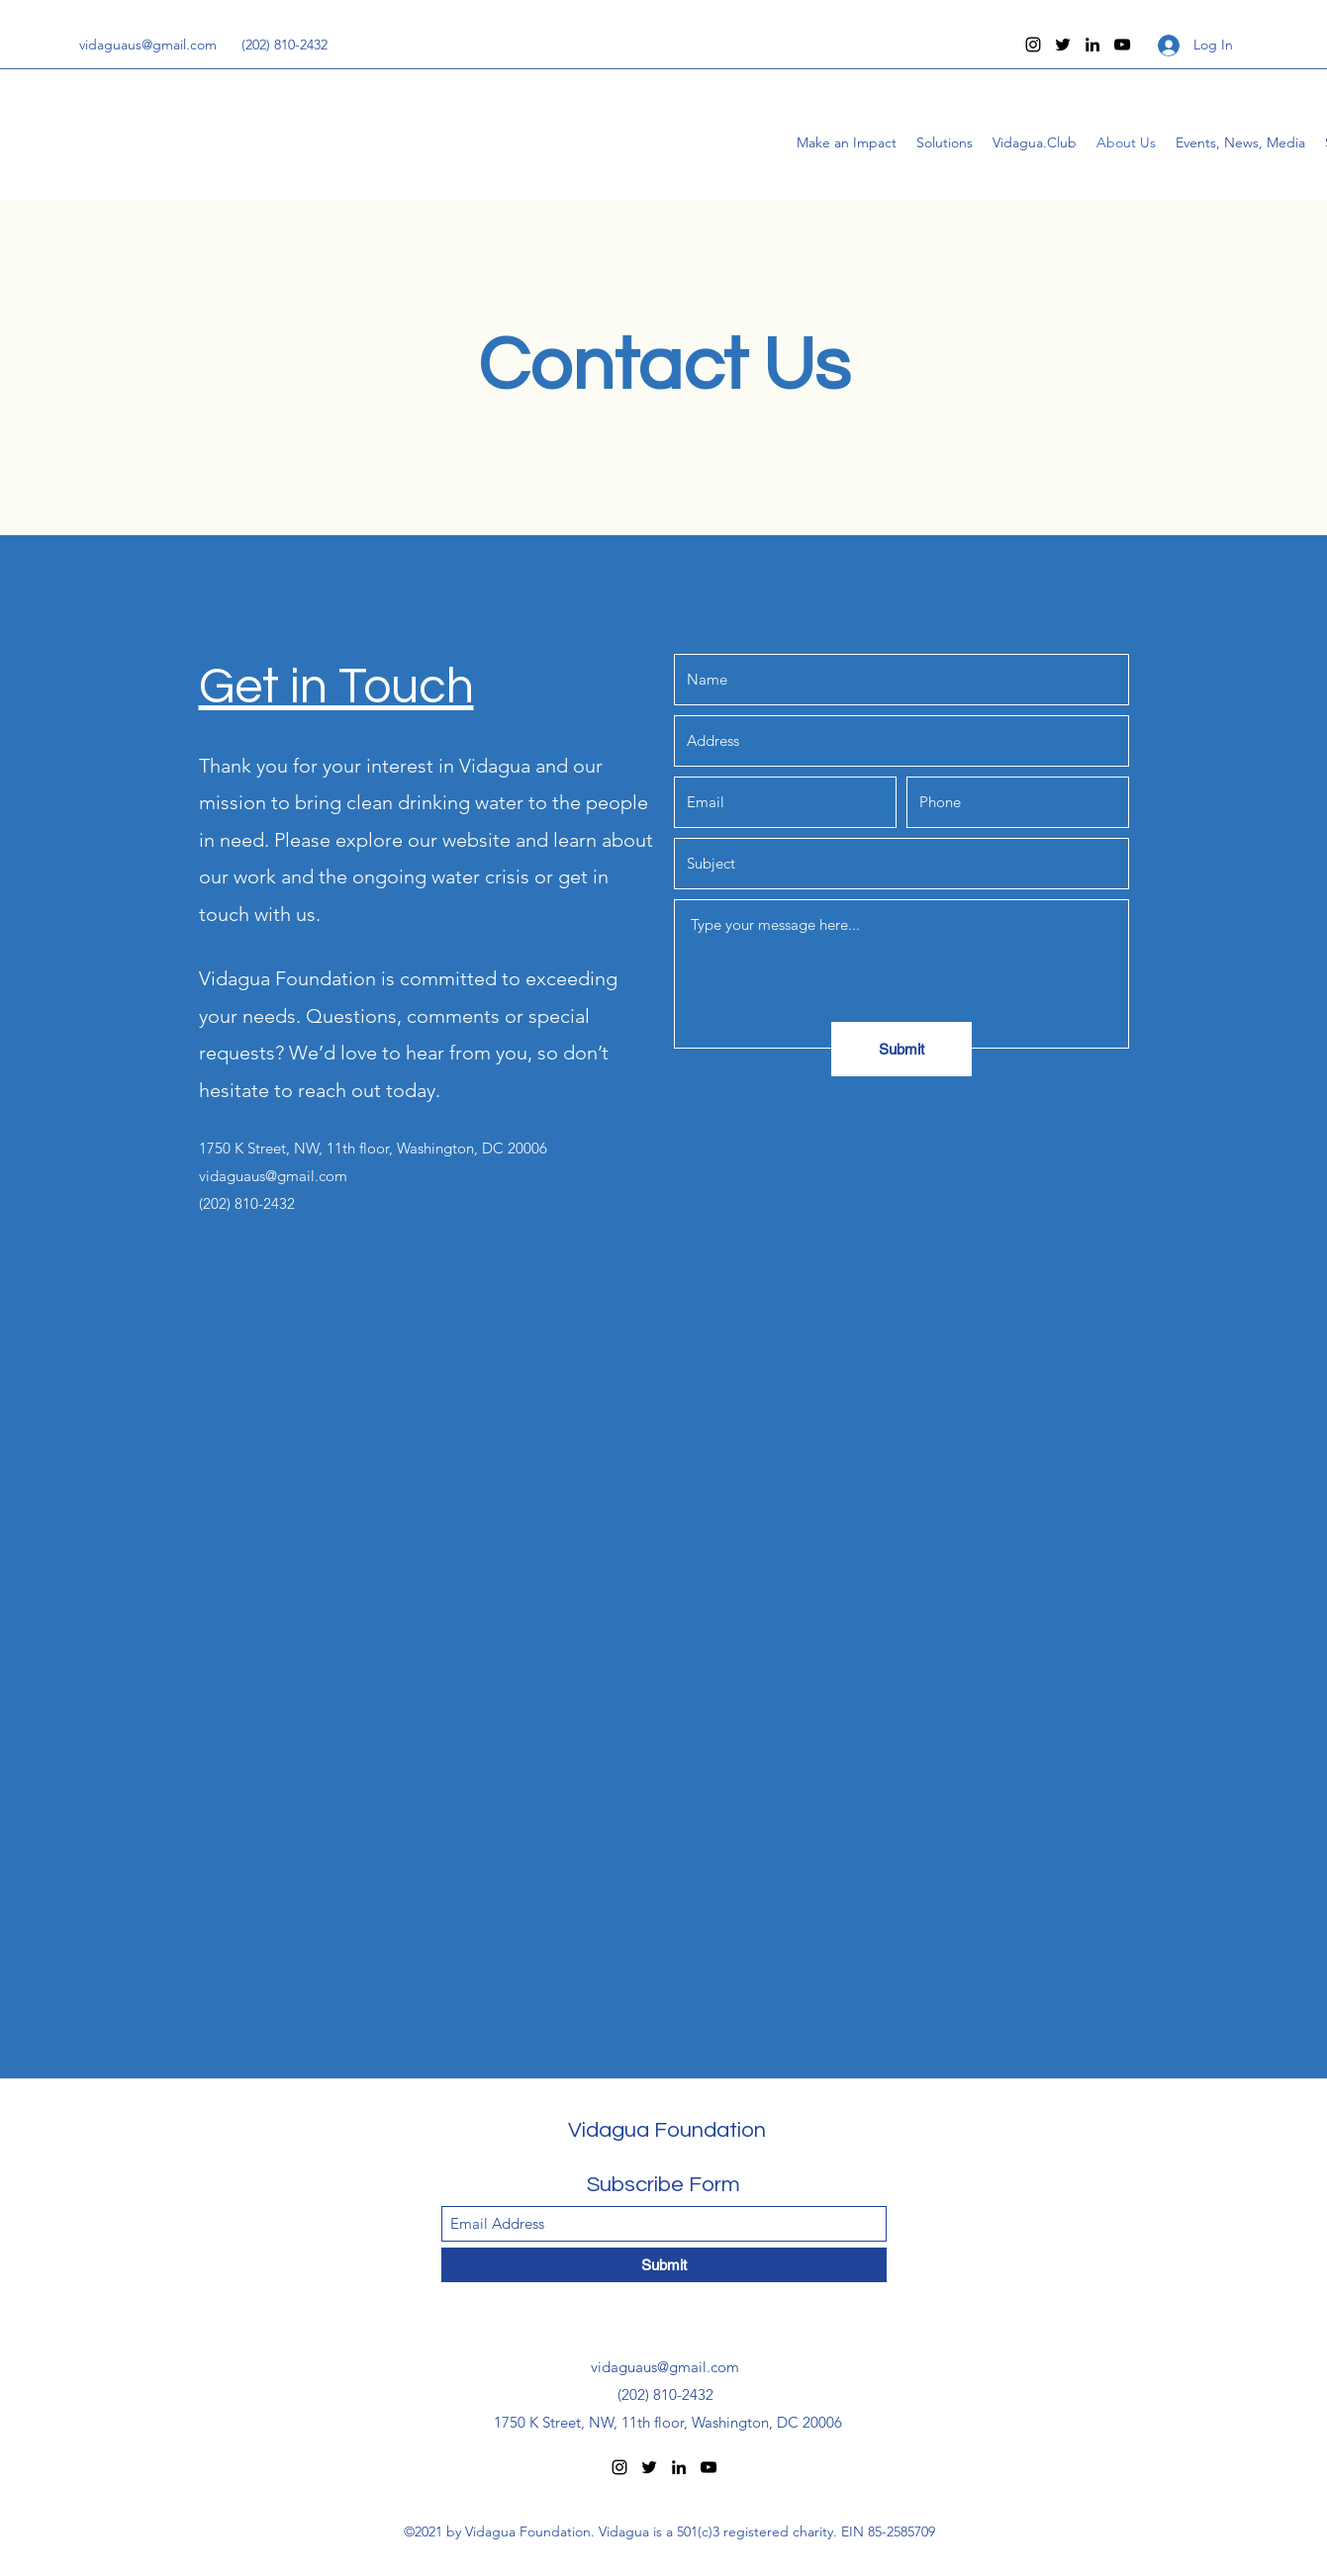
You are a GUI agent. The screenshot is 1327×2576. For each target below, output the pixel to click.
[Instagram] (1033, 44)
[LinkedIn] (1092, 44)
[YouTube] (1122, 44)
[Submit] (901, 1049)
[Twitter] (1063, 44)
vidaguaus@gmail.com (148, 44)
